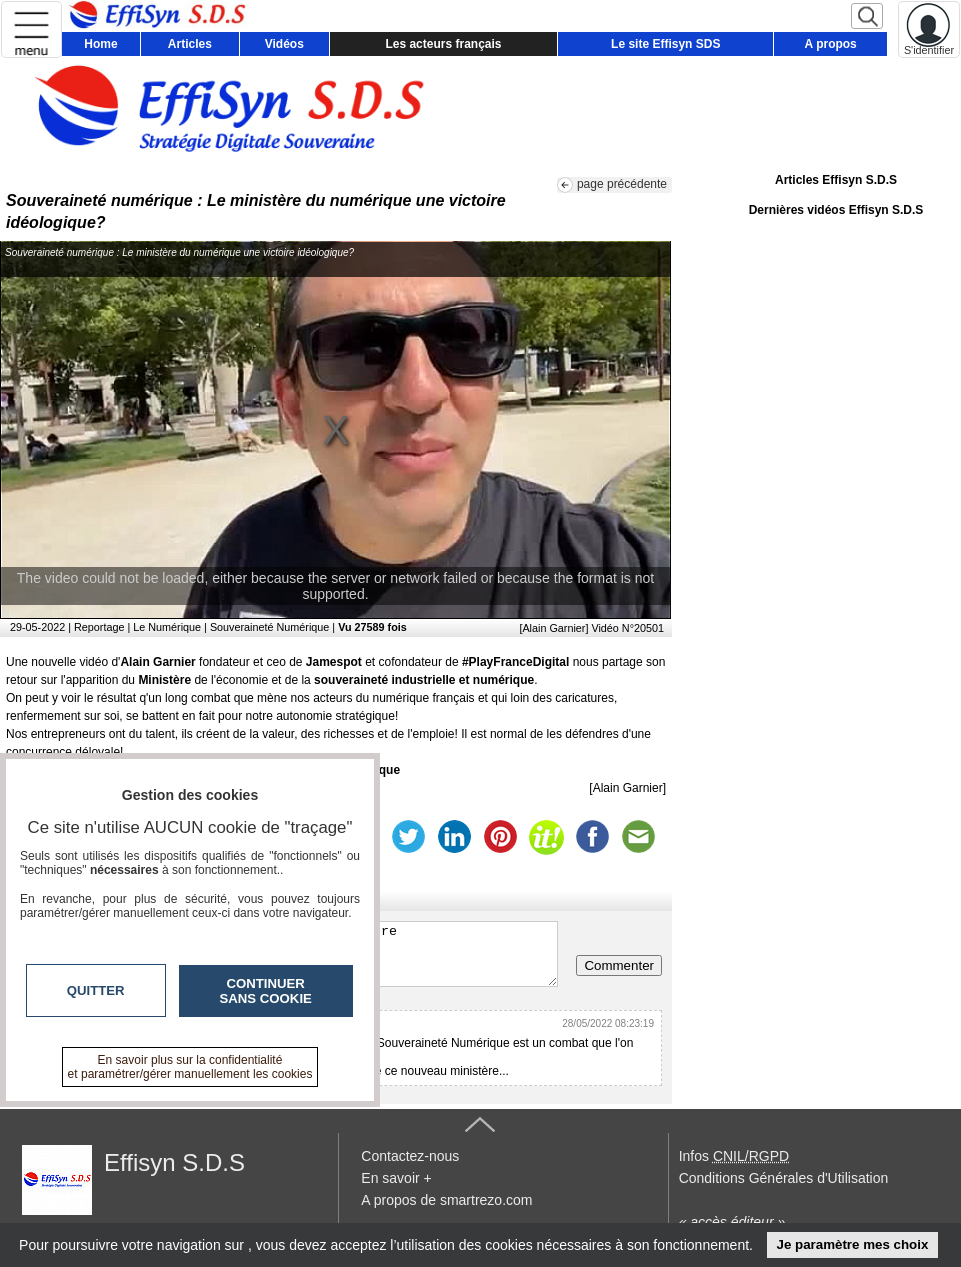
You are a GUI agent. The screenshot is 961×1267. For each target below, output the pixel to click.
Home (100, 44)
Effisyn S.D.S (174, 1162)
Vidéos (284, 44)
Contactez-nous (410, 1156)
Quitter (96, 990)
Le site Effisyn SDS (665, 44)
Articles (190, 44)
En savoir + (396, 1178)
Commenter (619, 965)
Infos (734, 1156)
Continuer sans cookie (266, 991)
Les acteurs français (443, 44)
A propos (831, 44)
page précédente (622, 184)
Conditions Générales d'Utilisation (784, 1178)
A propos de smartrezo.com (446, 1200)
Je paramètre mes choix (852, 1244)
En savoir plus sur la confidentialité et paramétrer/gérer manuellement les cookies (190, 1067)
